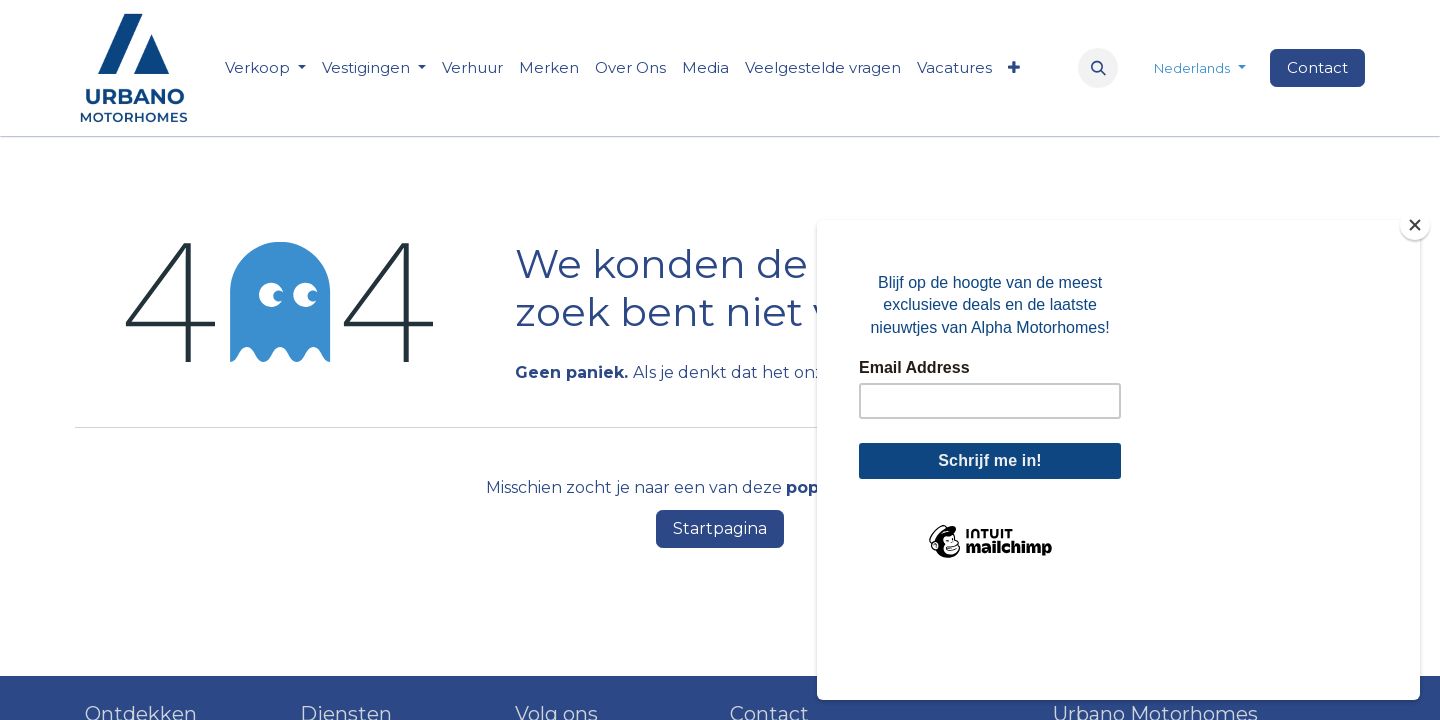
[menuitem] (472, 68)
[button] (1098, 68)
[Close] (1415, 326)
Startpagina (720, 528)
